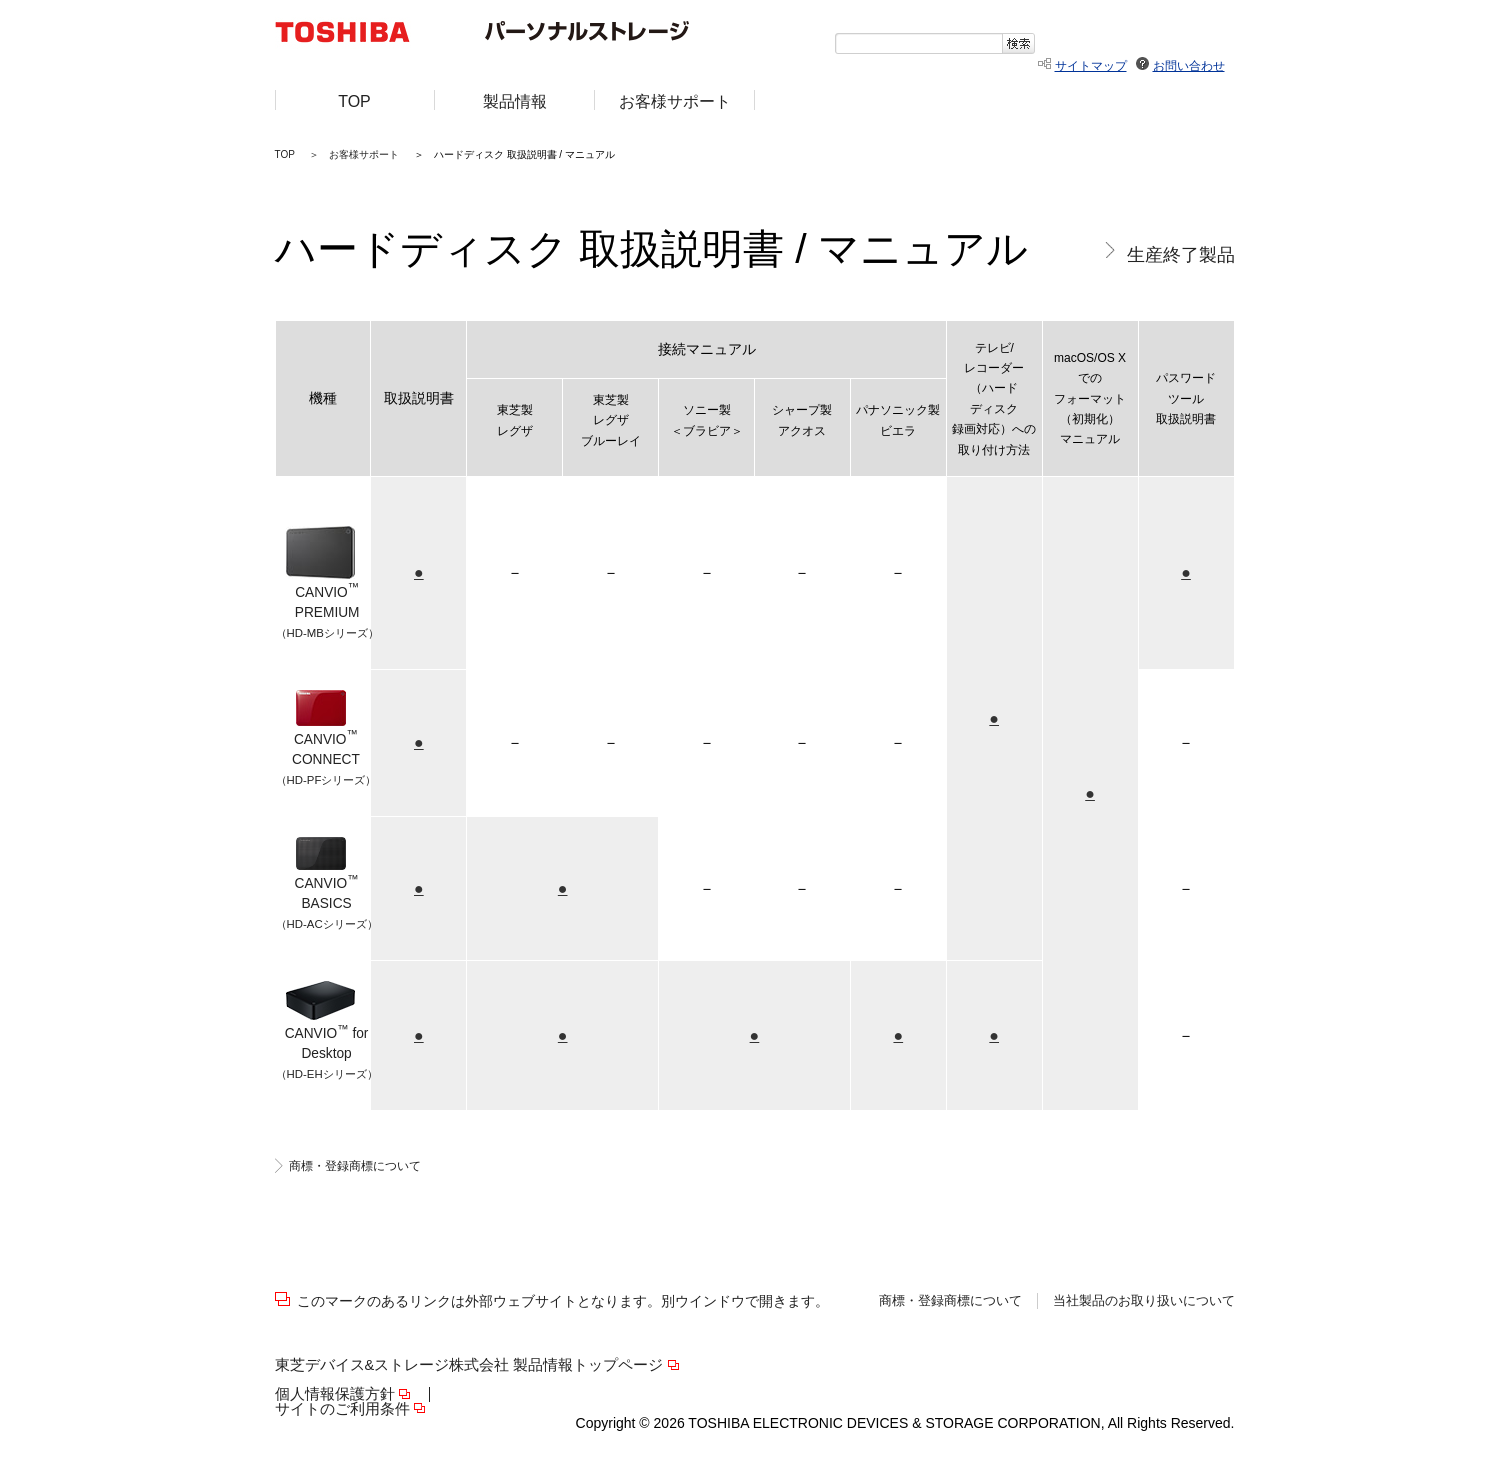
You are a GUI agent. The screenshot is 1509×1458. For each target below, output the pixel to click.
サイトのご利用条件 (342, 1409)
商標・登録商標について (355, 1166)
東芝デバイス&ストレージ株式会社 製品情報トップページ (469, 1365)
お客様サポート (364, 154)
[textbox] (918, 43)
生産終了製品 (1181, 254)
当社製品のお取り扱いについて (1144, 1301)
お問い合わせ (1189, 66)
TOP (285, 154)
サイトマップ (1091, 66)
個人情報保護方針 (335, 1394)
